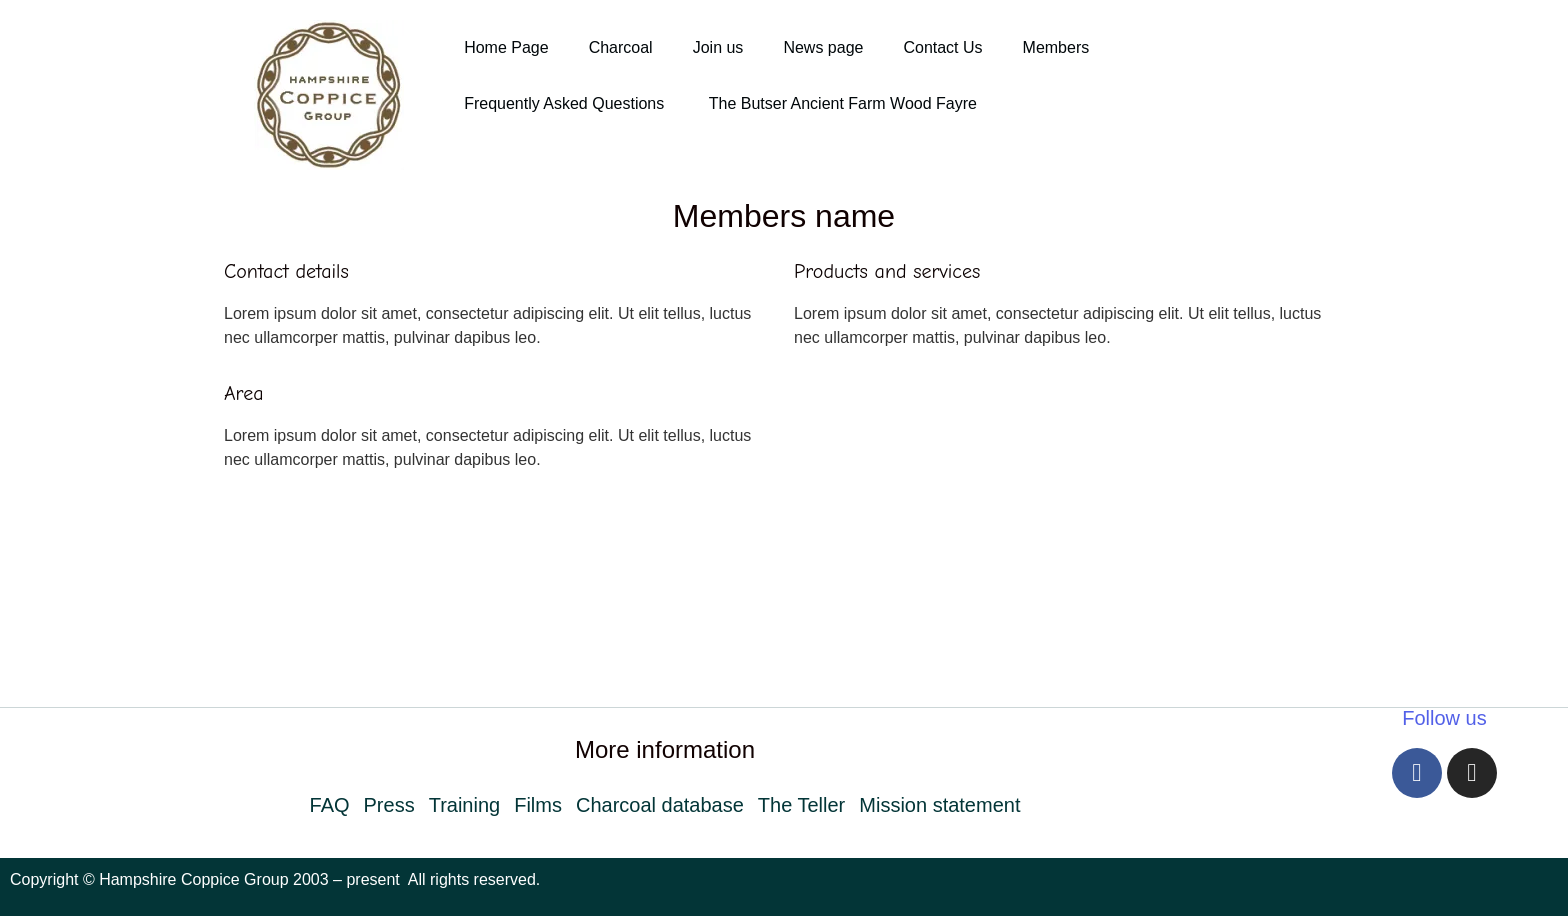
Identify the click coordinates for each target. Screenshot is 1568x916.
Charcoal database (660, 805)
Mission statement (939, 805)
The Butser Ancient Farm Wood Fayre (843, 103)
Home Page (506, 47)
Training (465, 805)
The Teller (801, 805)
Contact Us (942, 47)
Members (1056, 47)
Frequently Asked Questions (566, 103)
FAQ (330, 805)
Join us (718, 47)
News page (823, 47)
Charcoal (621, 47)
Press (389, 805)
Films (538, 805)
